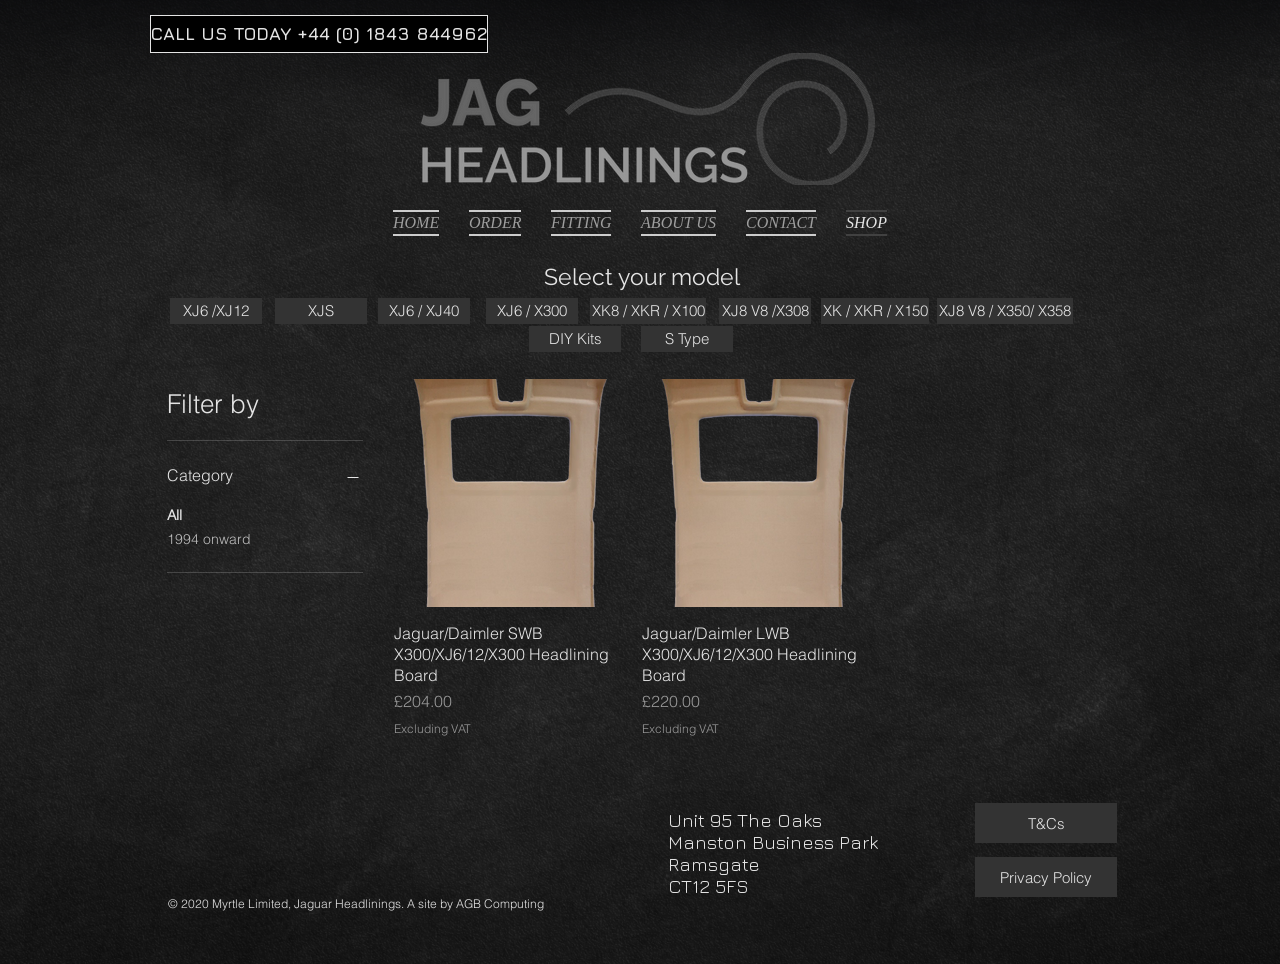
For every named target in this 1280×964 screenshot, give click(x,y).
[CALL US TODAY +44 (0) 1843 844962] (319, 34)
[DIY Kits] (575, 339)
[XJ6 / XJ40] (424, 311)
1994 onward (209, 538)
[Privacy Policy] (1046, 877)
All (174, 514)
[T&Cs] (1046, 823)
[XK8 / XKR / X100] (648, 311)
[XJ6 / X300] (532, 311)
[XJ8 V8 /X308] (765, 311)
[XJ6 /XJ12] (216, 311)
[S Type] (687, 339)
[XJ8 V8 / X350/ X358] (1005, 311)
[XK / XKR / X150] (875, 311)
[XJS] (321, 311)
